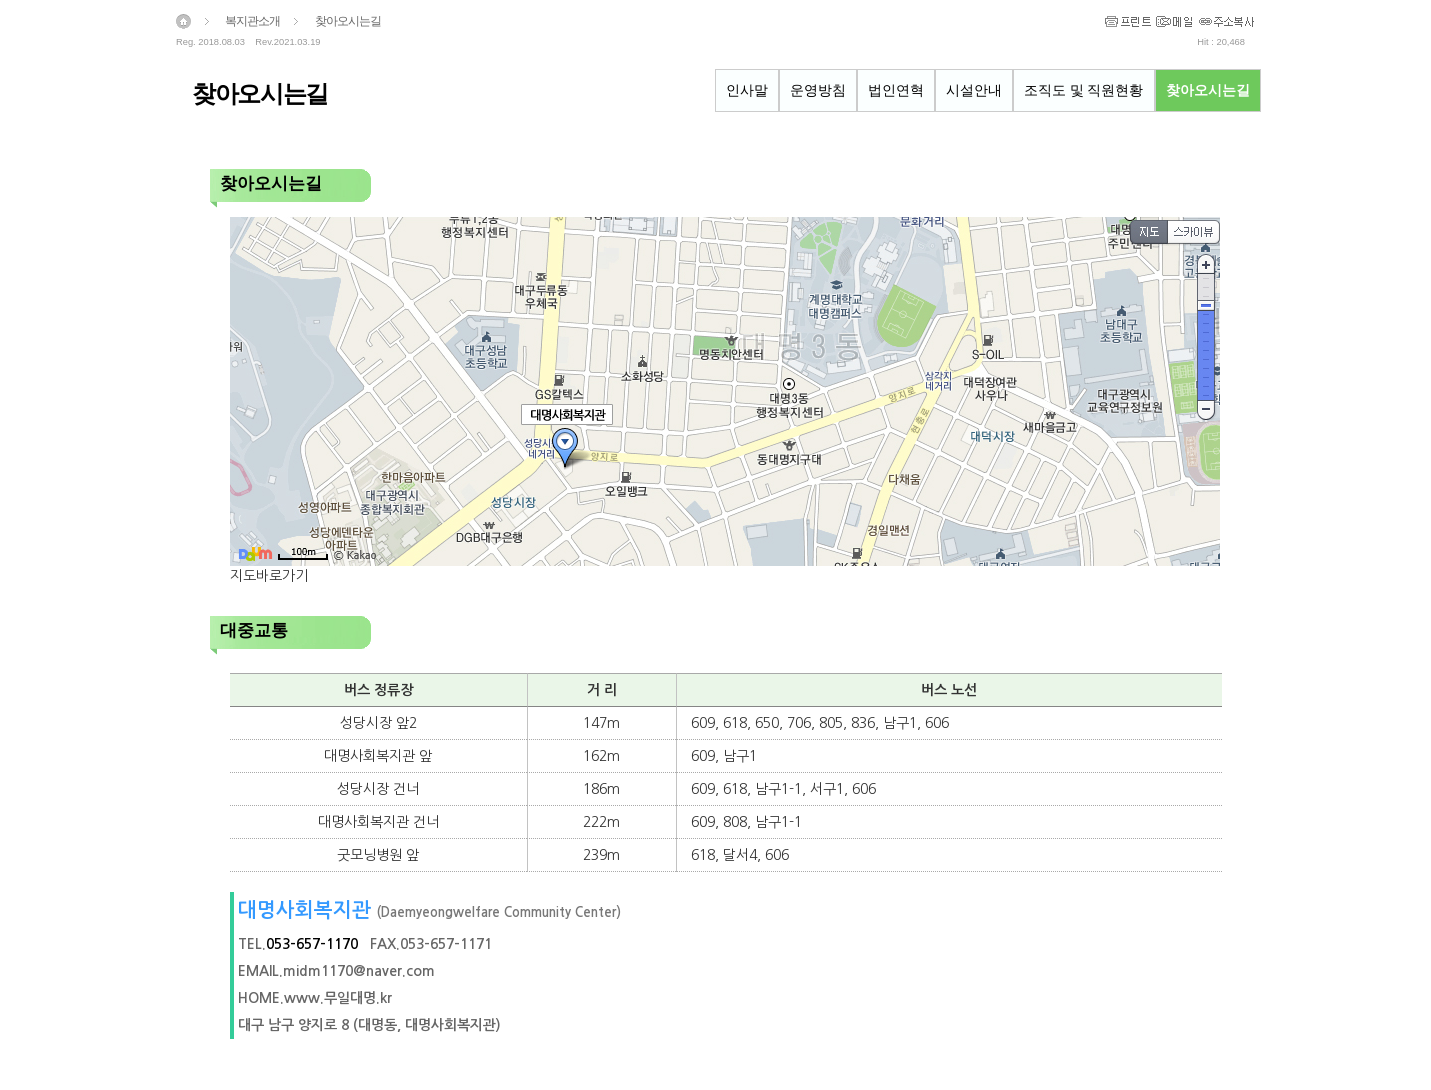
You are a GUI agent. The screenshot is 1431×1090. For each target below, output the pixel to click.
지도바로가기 (269, 576)
